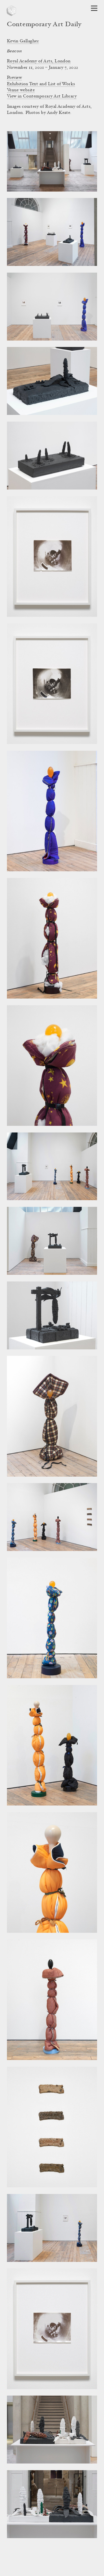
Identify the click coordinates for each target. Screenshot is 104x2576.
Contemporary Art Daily (44, 24)
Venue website (21, 90)
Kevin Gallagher (23, 41)
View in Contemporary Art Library (42, 96)
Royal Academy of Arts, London (39, 61)
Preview (14, 77)
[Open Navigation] (94, 8)
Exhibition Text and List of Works (41, 84)
